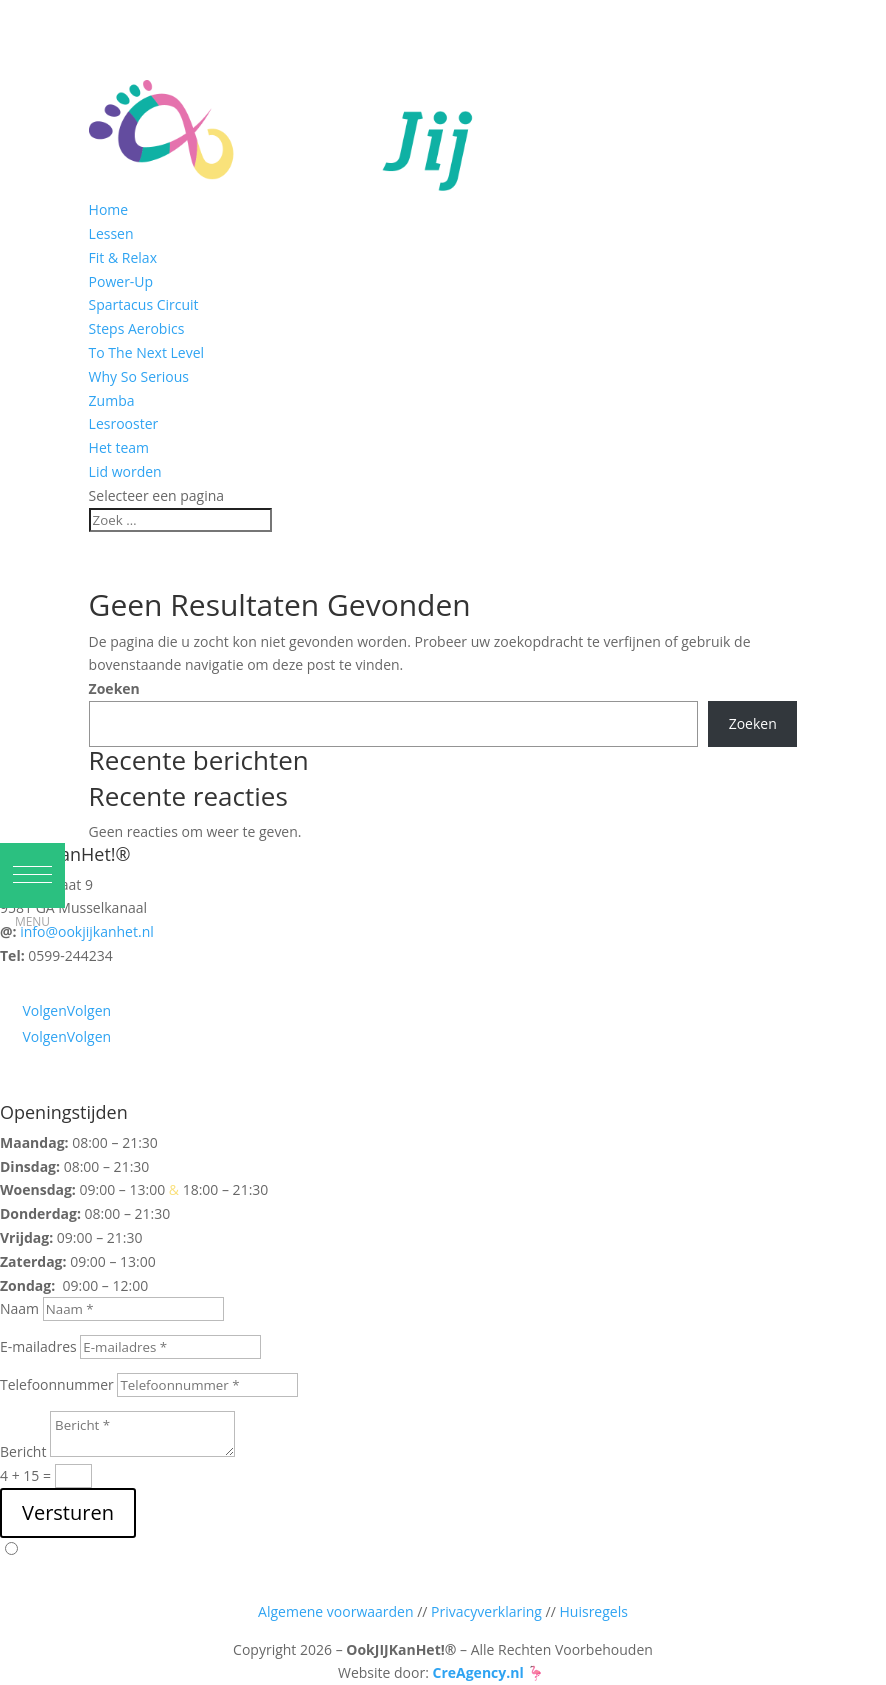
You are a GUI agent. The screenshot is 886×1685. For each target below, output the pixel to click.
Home (109, 209)
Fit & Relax (123, 257)
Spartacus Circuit (144, 304)
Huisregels (594, 1611)
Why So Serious (139, 376)
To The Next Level (146, 352)
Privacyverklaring (486, 1611)
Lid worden (125, 471)
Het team (119, 447)
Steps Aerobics (137, 328)
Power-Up (121, 281)
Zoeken (114, 688)
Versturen (68, 1512)
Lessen (111, 233)
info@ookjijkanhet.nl (87, 931)
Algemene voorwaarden (335, 1611)
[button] (32, 875)
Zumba (112, 400)
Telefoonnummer (57, 1384)
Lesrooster (124, 423)
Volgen (89, 1010)
